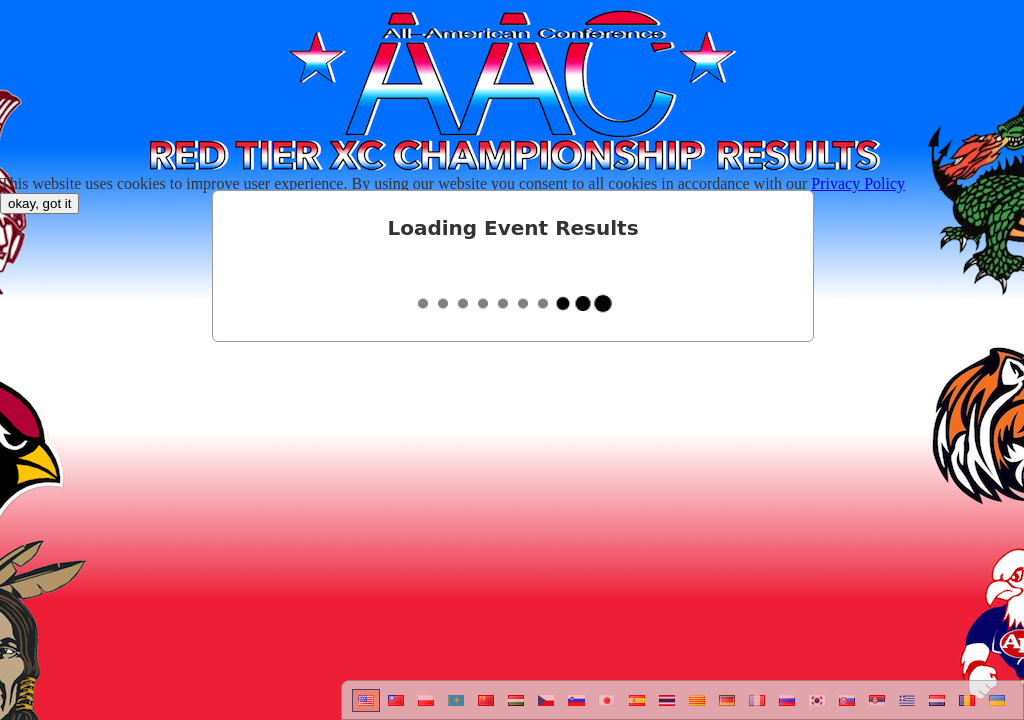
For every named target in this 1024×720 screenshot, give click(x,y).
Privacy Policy (858, 183)
